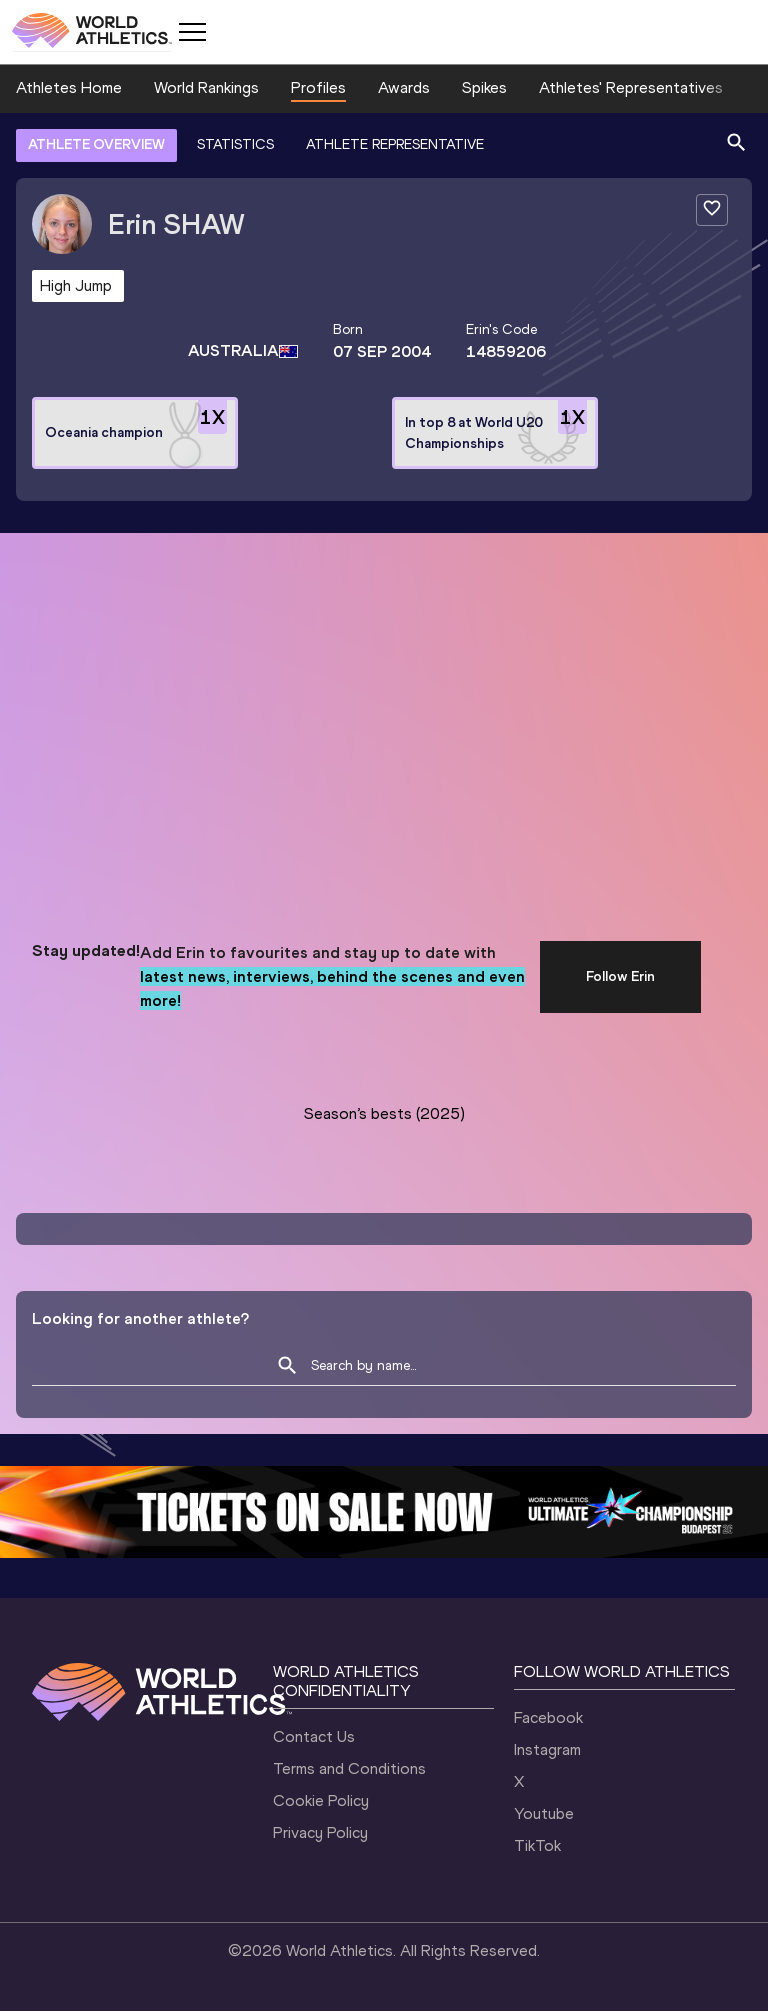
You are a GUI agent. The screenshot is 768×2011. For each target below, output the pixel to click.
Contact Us (314, 1736)
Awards (404, 87)
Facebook (548, 1717)
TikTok (537, 1845)
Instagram (547, 1749)
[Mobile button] (192, 32)
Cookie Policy (321, 1800)
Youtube (544, 1813)
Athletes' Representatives (631, 87)
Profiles (318, 87)
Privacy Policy (320, 1832)
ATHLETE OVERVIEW (96, 144)
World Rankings (206, 87)
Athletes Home (69, 87)
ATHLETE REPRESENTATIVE (395, 144)
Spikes (484, 87)
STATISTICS (235, 144)
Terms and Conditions (349, 1768)
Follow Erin (620, 976)
